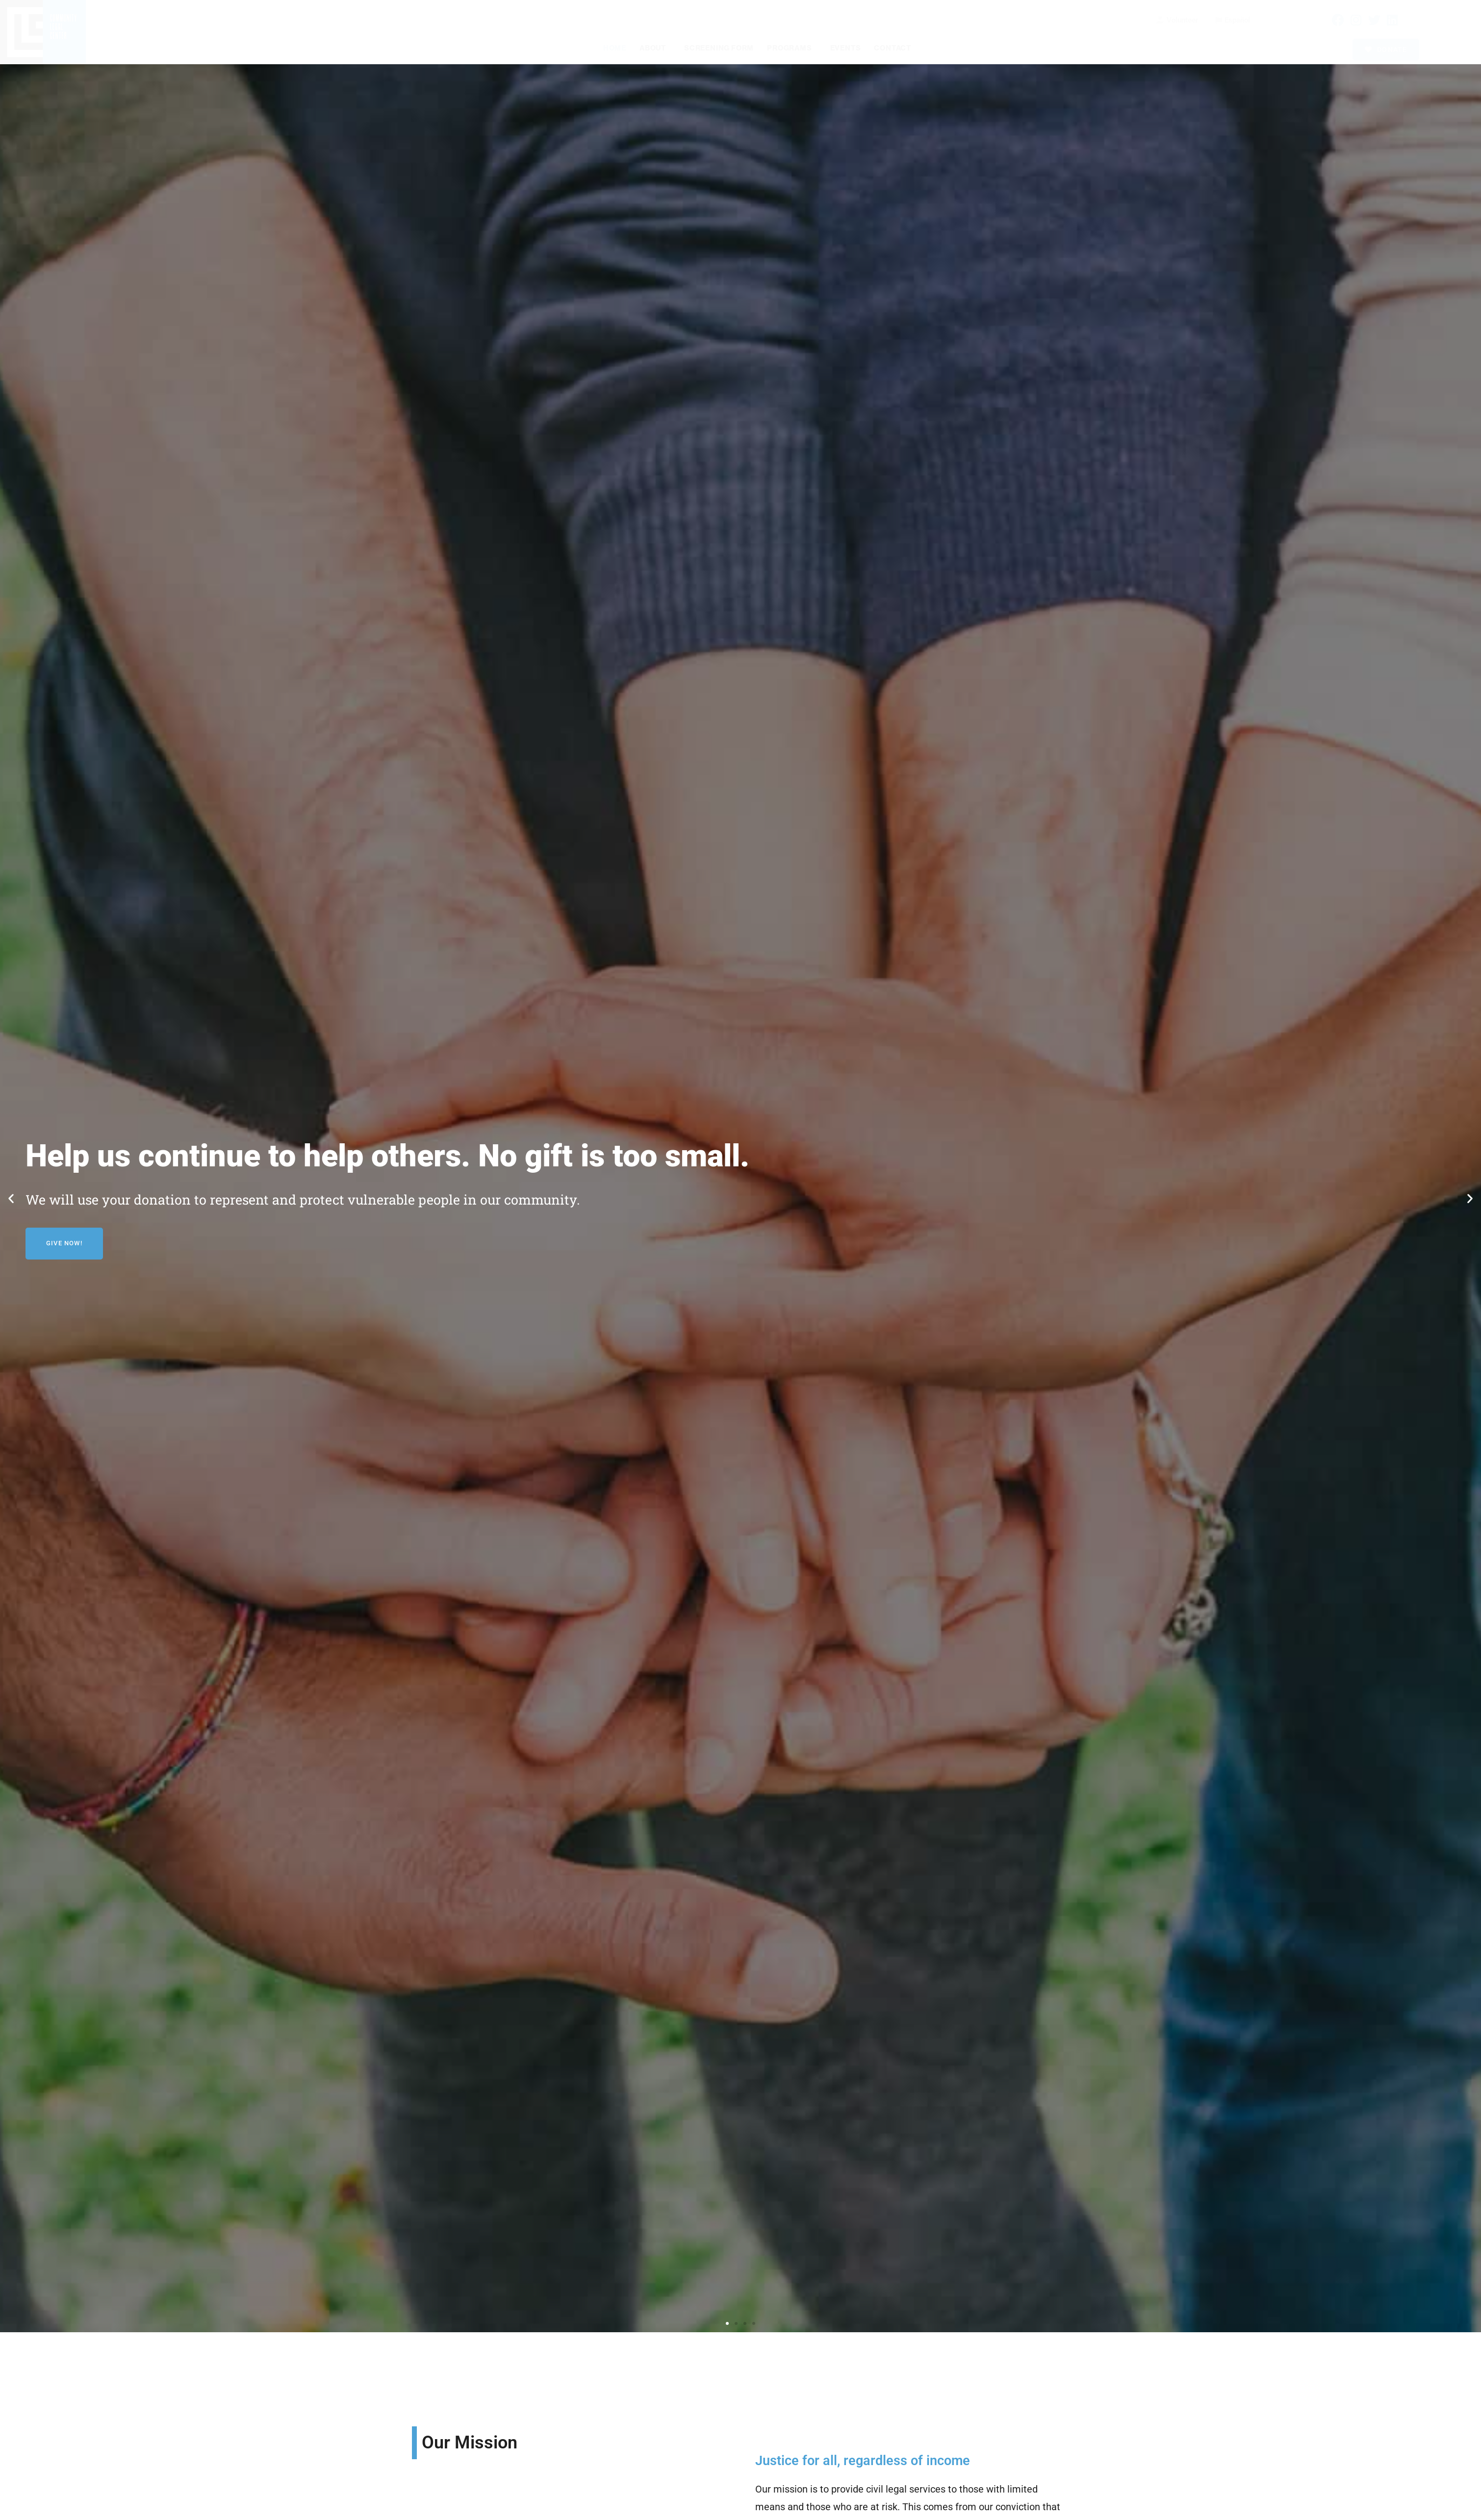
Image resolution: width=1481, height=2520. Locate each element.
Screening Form (719, 47)
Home (614, 47)
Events (845, 47)
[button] (11, 1198)
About (655, 48)
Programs (792, 48)
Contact (892, 47)
